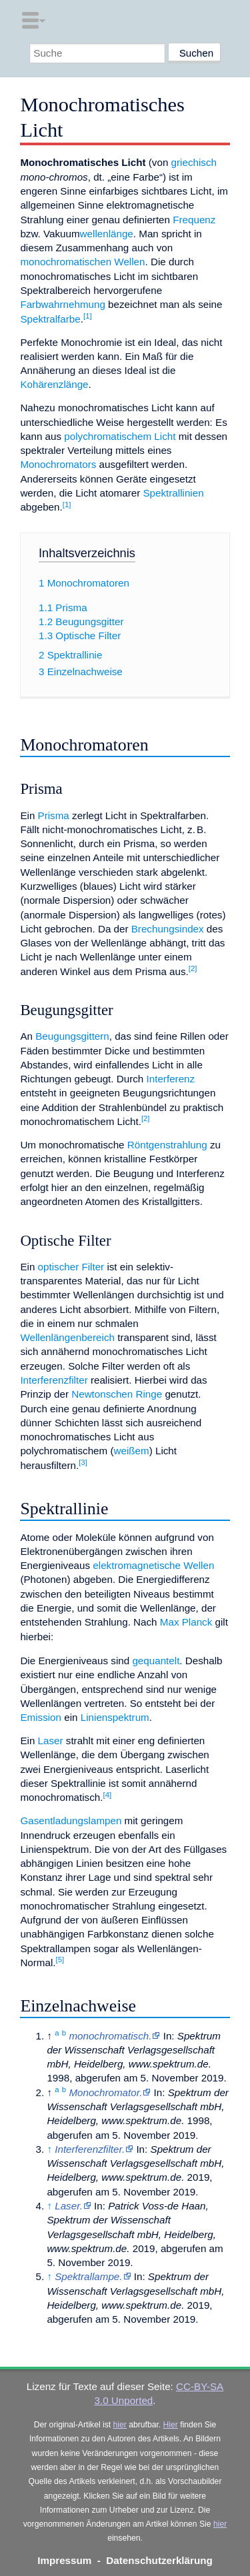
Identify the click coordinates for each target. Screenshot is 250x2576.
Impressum (64, 2560)
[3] (83, 1462)
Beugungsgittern (72, 1036)
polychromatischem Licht (119, 436)
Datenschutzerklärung (159, 2560)
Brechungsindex (167, 928)
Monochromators (58, 464)
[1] (87, 316)
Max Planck (186, 1622)
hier (120, 2424)
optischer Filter (71, 1266)
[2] (193, 968)
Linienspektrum (115, 1717)
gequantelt (155, 1660)
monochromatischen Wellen (82, 261)
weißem (131, 1450)
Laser (50, 1740)
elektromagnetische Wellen (153, 1565)
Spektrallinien (173, 493)
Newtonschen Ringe (116, 1394)
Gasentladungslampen (70, 1820)
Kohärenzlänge (54, 384)
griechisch (194, 162)
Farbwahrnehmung (62, 304)
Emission (40, 1717)
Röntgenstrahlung (167, 1144)
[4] (107, 1795)
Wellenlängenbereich (67, 1337)
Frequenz (194, 219)
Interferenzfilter (53, 1380)
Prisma (53, 815)
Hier (170, 2424)
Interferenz (171, 1078)
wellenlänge (106, 233)
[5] (60, 1959)
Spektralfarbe (50, 319)
